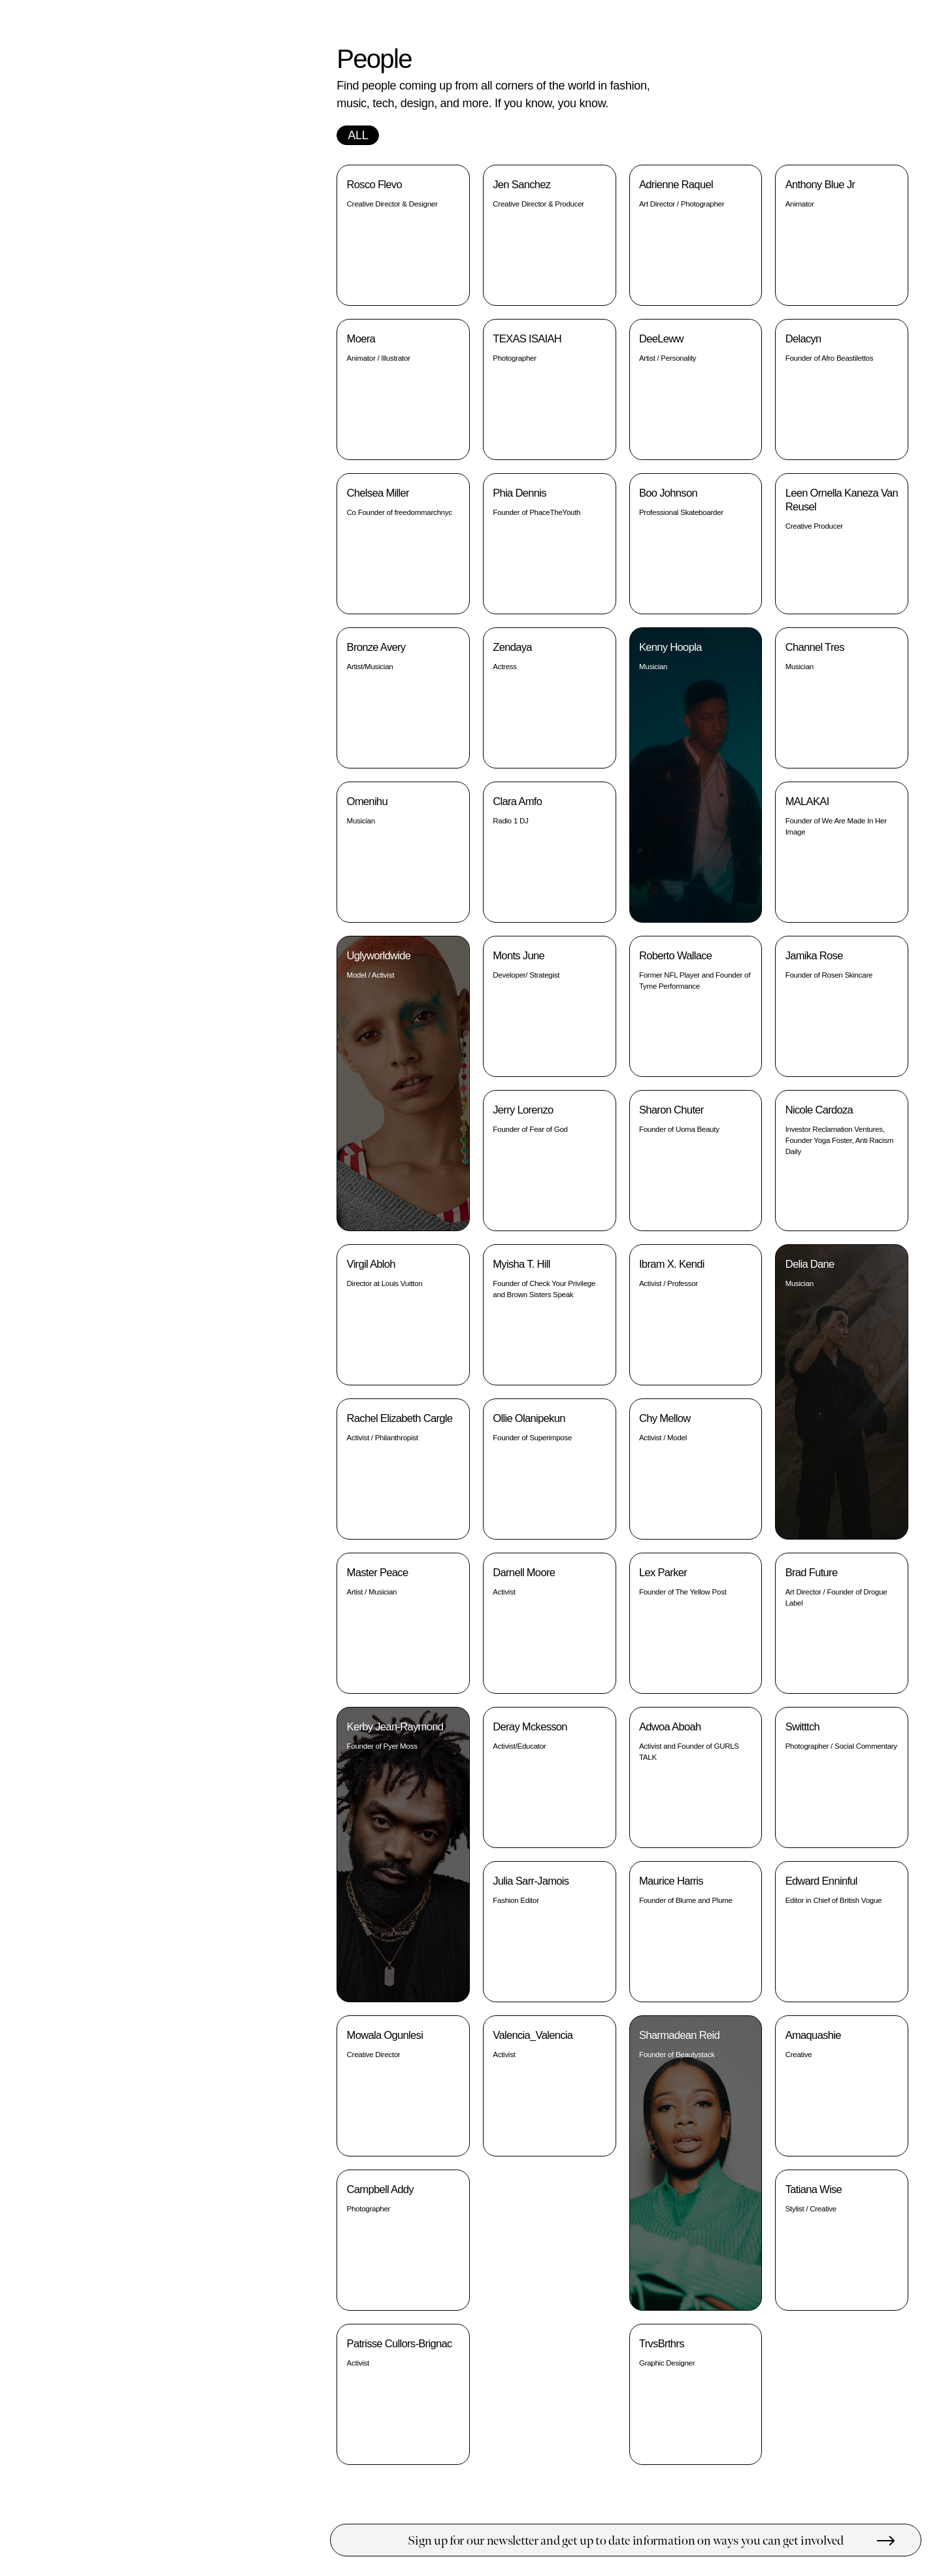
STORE (277, 71)
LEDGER (274, 60)
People (41, 262)
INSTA (279, 102)
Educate (75, 237)
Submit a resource (228, 2540)
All (358, 135)
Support (75, 311)
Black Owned (75, 336)
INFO (281, 48)
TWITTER (273, 113)
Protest (75, 286)
